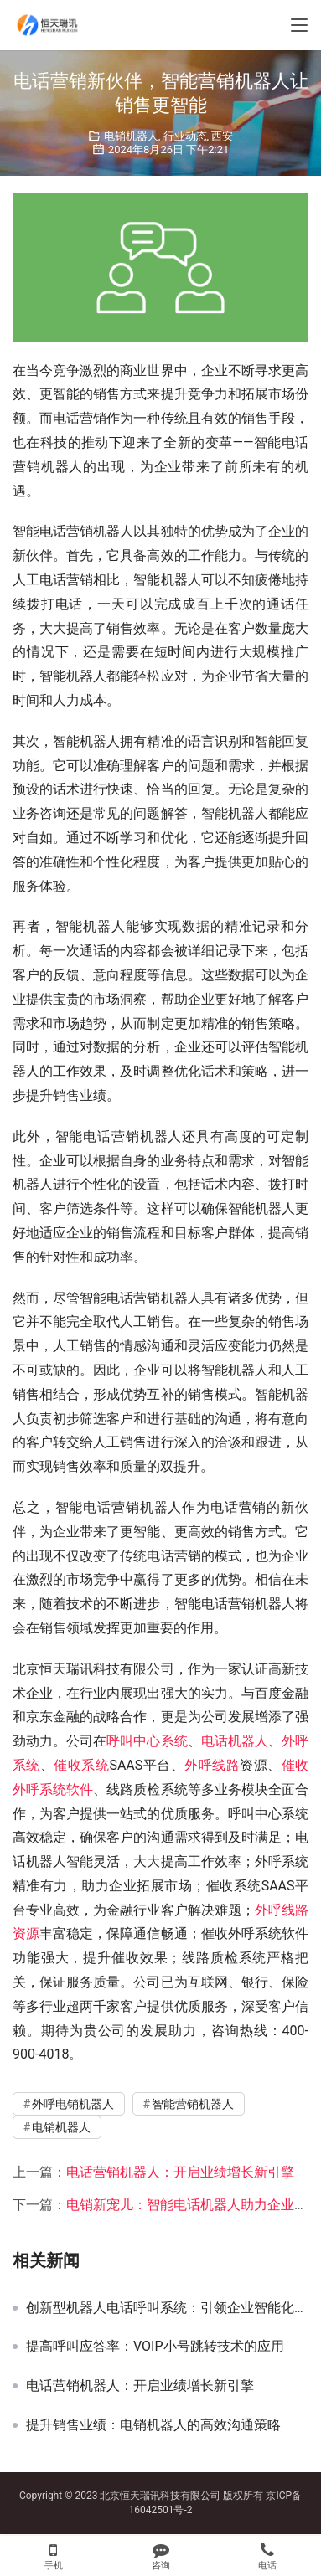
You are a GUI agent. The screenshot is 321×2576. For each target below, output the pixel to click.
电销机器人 (131, 136)
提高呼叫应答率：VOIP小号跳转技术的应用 (155, 2346)
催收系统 (81, 1765)
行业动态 (185, 136)
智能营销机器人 (193, 2104)
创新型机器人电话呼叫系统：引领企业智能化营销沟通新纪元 (167, 2308)
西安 (222, 136)
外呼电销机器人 (73, 2104)
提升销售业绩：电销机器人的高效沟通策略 (153, 2425)
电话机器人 (234, 1741)
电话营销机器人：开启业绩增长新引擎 (180, 2172)
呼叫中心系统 (146, 1741)
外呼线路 (212, 1765)
